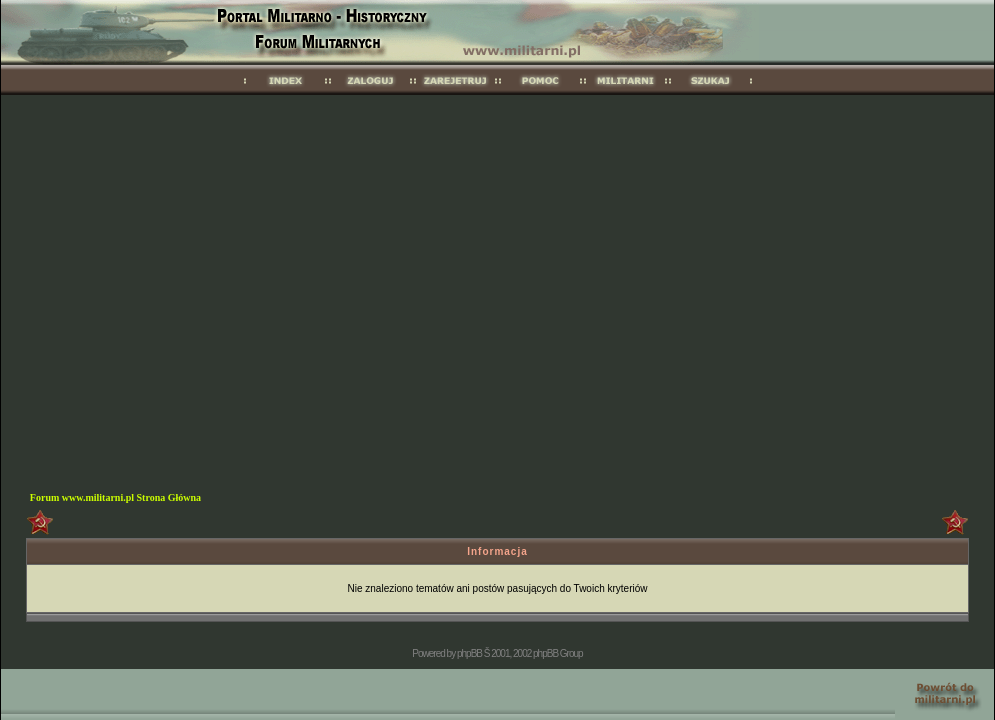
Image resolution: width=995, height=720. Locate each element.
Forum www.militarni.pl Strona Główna (115, 497)
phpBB (469, 653)
